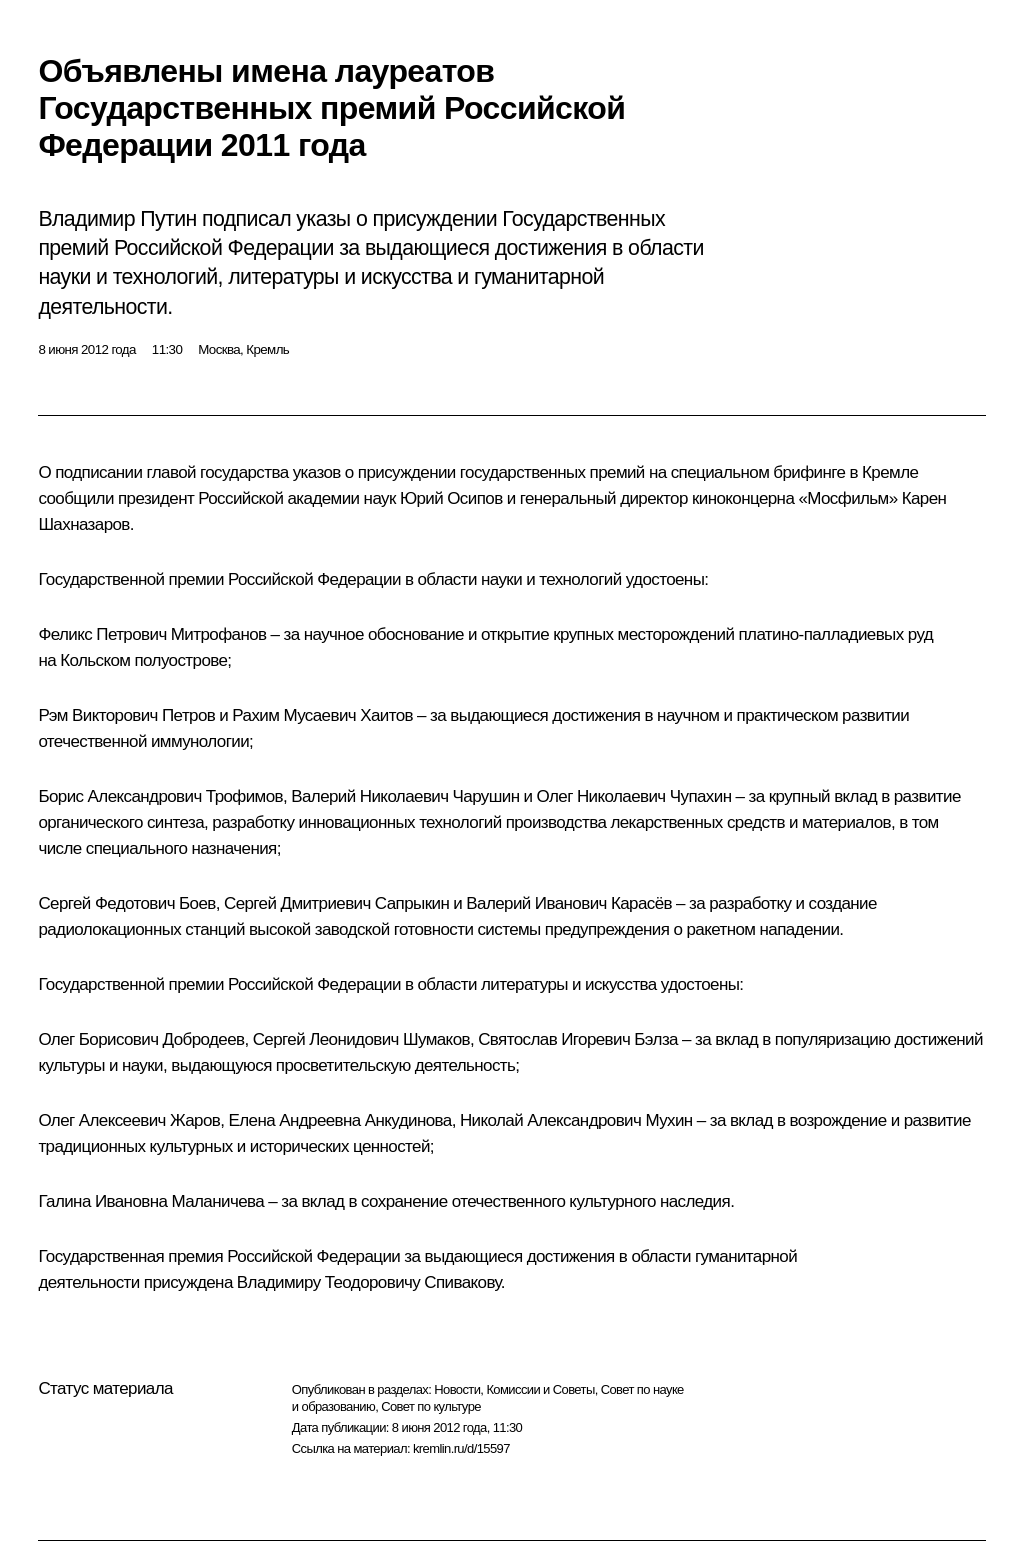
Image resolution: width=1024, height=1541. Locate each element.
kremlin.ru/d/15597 (461, 1448)
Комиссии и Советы (540, 1389)
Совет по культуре (431, 1406)
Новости (457, 1389)
